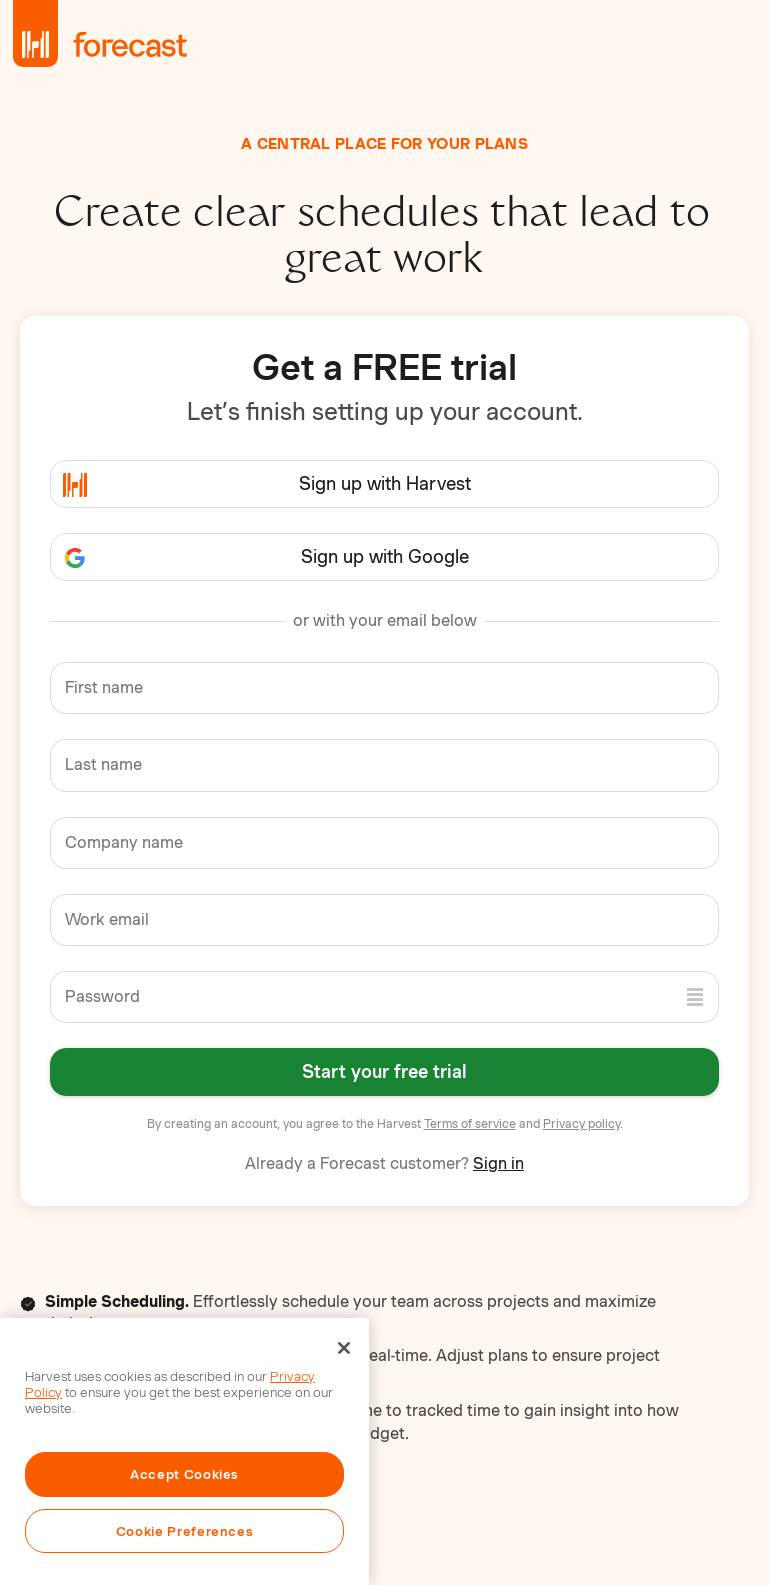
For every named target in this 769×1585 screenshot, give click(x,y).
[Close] (344, 1348)
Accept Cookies (184, 1474)
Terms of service (470, 1123)
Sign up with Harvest (385, 483)
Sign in (498, 1163)
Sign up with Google (385, 556)
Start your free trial (384, 1071)
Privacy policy (581, 1123)
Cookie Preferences (185, 1531)
